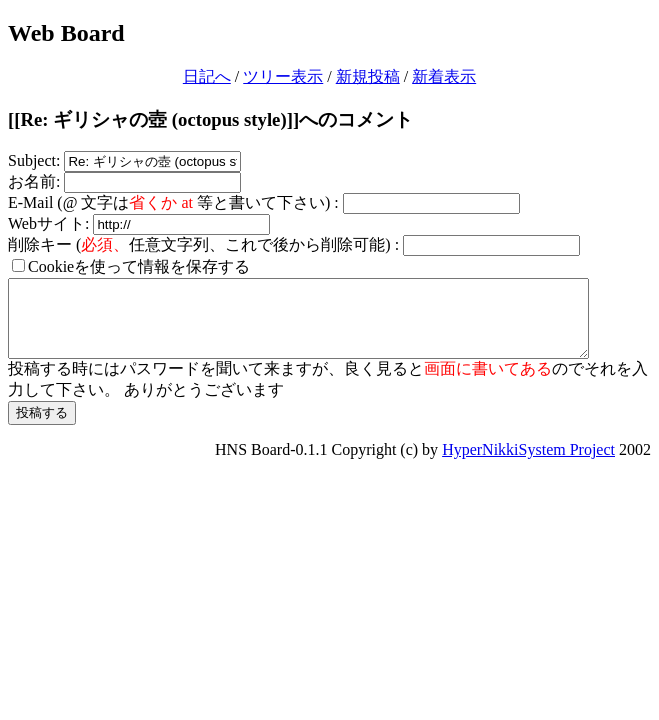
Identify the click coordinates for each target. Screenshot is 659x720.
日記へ (207, 76)
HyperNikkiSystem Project (528, 464)
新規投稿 (368, 76)
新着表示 (444, 76)
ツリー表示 (283, 76)
